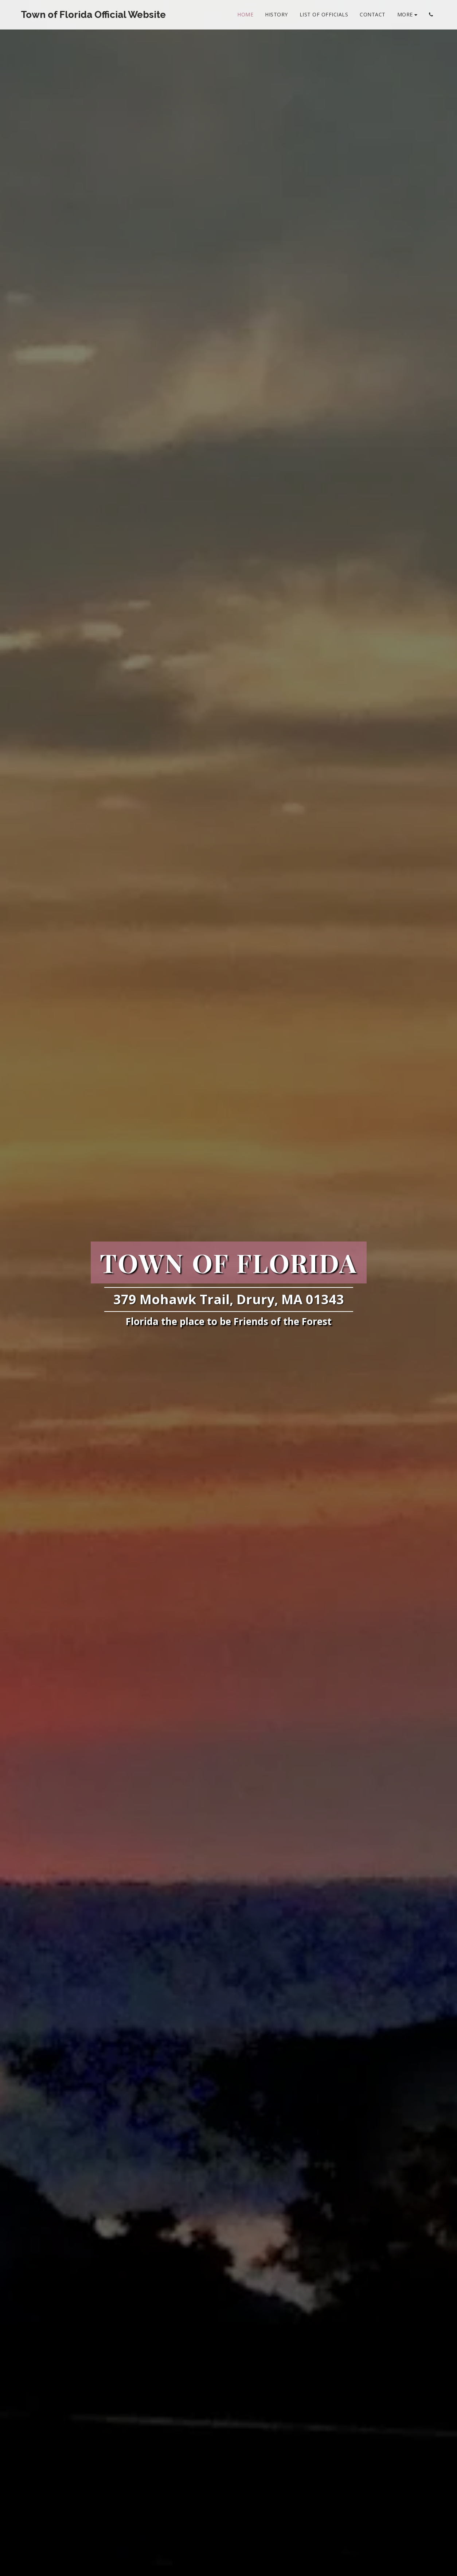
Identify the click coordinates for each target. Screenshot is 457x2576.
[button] (431, 14)
